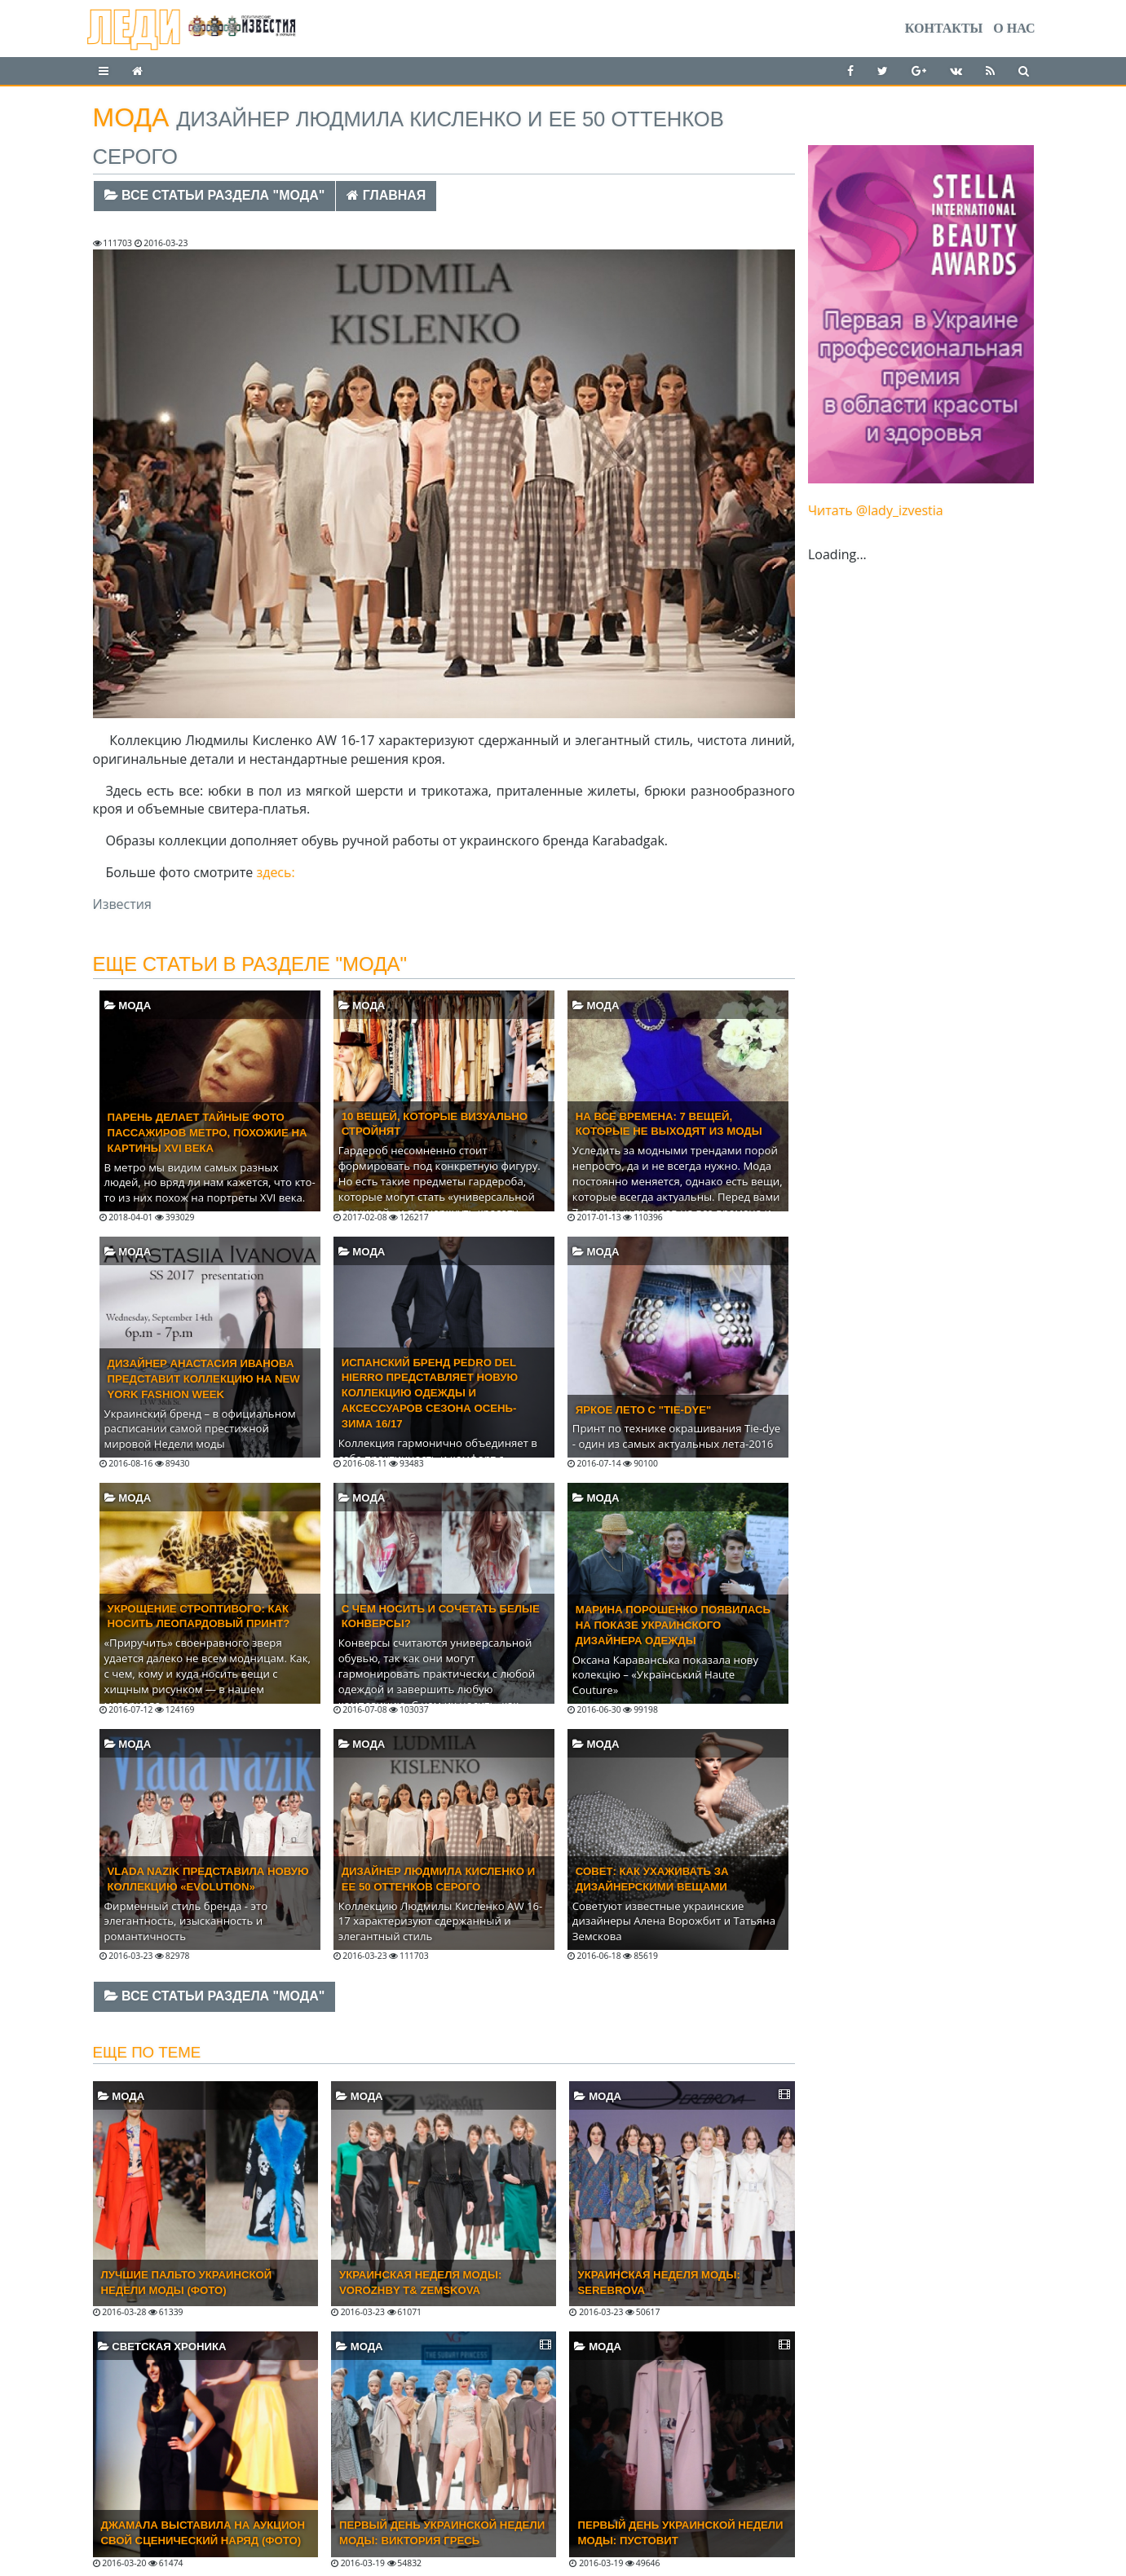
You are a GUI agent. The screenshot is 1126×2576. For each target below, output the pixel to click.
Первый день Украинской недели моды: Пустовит (680, 2533)
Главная (386, 195)
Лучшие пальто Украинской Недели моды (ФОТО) (186, 2282)
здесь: (275, 872)
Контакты (944, 28)
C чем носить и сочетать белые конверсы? (441, 1616)
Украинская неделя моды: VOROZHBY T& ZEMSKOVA (420, 2282)
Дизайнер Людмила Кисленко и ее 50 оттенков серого (438, 1879)
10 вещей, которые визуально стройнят (435, 1124)
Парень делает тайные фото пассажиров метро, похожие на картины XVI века (207, 1132)
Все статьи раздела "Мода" (214, 195)
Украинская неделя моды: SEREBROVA (658, 2282)
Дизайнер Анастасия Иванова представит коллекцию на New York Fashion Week (204, 1378)
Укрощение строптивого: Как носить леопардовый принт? (199, 1616)
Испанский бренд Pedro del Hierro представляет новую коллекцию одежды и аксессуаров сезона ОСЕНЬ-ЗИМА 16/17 (430, 1393)
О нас (1014, 28)
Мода (128, 1005)
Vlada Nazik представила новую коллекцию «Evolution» (208, 1879)
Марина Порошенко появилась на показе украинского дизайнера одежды (673, 1625)
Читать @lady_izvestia (875, 510)
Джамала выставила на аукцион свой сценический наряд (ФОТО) (203, 2533)
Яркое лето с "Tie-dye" (643, 1410)
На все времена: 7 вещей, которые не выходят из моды (669, 1124)
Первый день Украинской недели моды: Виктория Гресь (442, 2533)
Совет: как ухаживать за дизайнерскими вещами (652, 1879)
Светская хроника (162, 2346)
